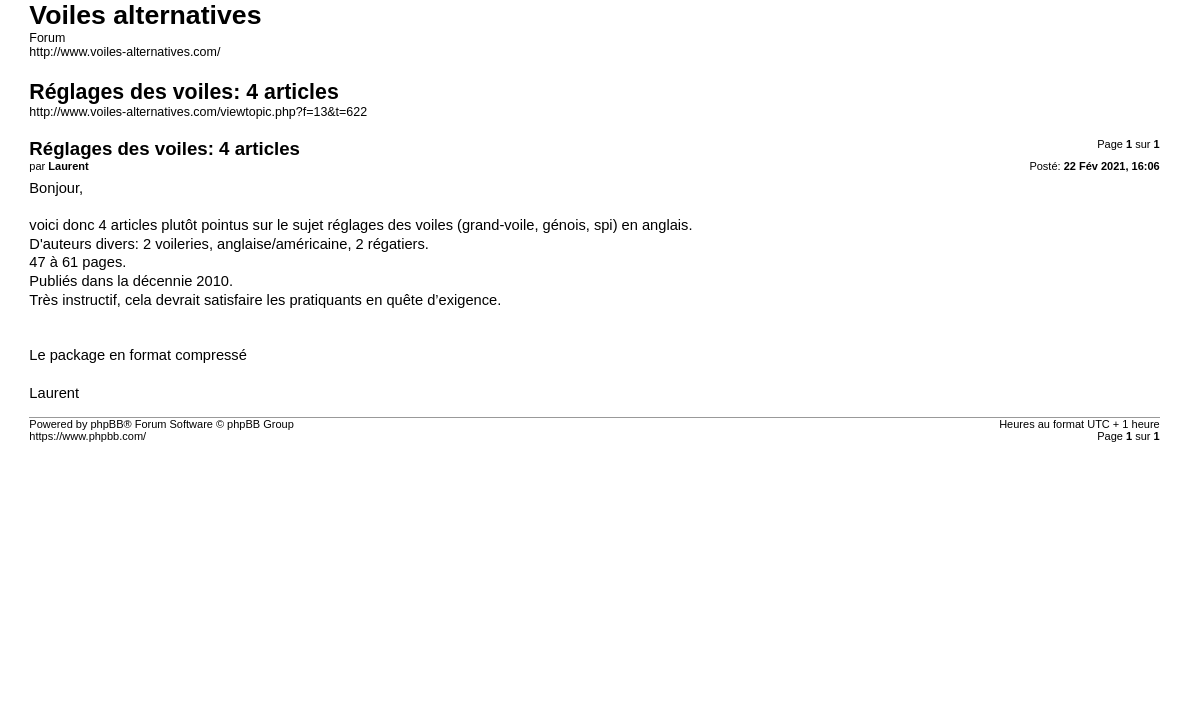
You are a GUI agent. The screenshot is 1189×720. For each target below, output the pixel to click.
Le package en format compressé (138, 355)
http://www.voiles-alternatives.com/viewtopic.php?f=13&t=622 (198, 112)
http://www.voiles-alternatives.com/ (124, 52)
